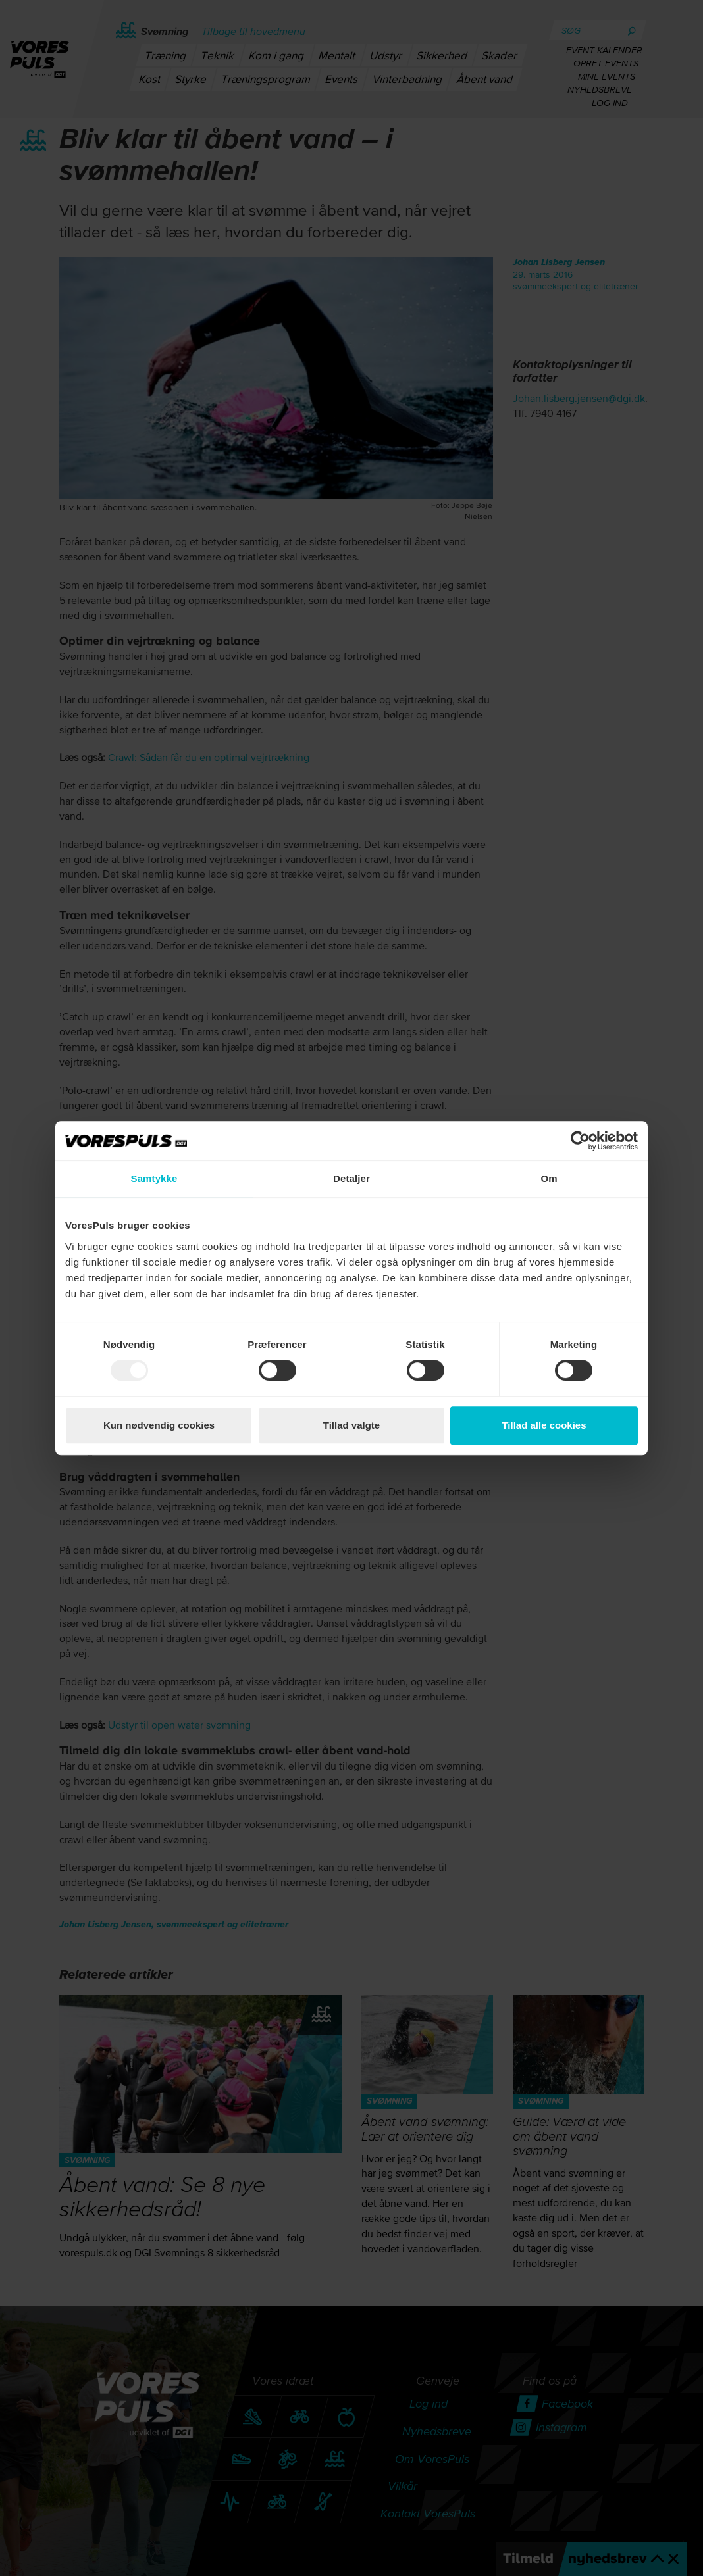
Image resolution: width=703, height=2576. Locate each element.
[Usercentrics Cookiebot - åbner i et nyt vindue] (580, 1141)
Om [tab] (548, 1178)
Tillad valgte (351, 1425)
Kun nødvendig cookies (159, 1425)
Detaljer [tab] (351, 1178)
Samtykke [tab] (154, 1178)
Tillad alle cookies (544, 1425)
